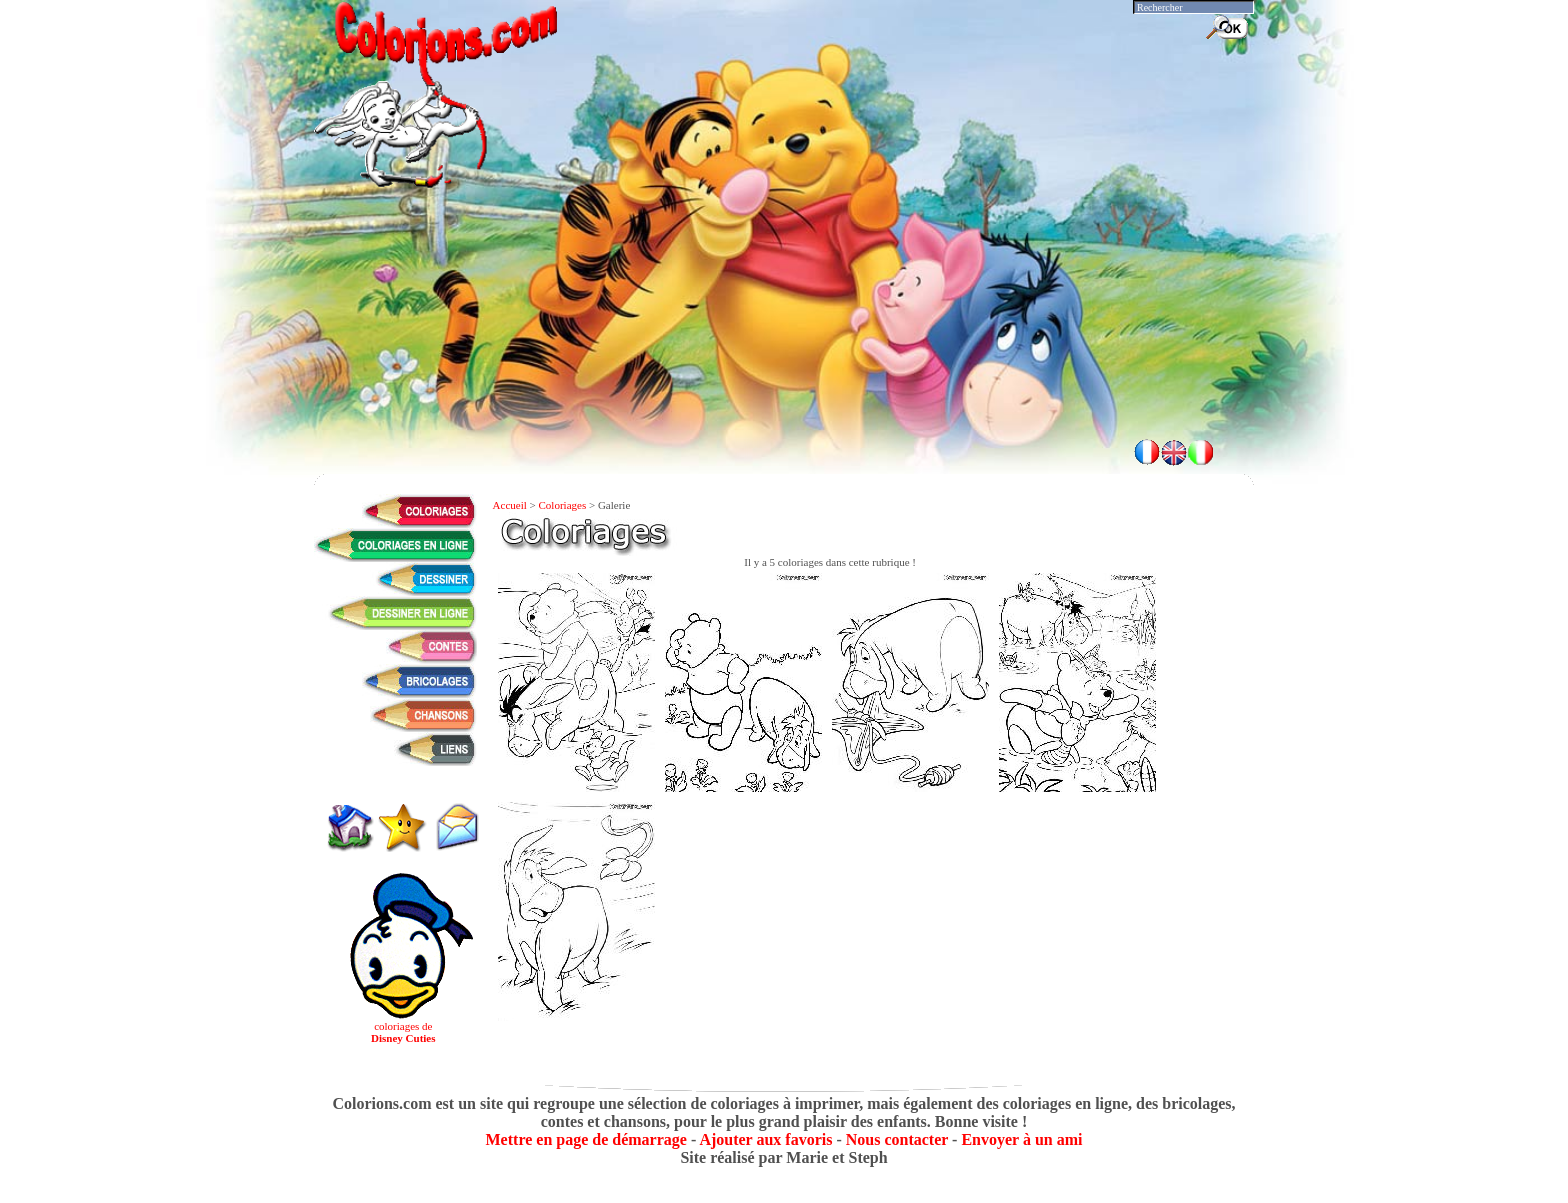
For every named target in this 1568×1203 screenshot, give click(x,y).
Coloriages (563, 505)
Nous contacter (897, 1139)
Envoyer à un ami (1021, 1139)
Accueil (510, 505)
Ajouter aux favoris (765, 1139)
